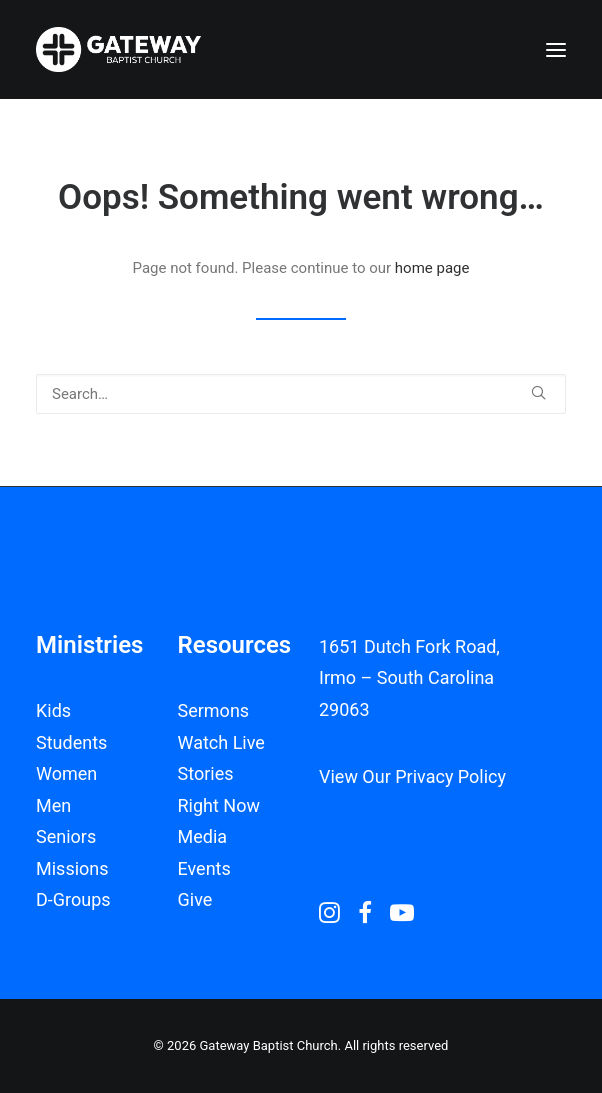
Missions (72, 868)
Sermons (214, 710)
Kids (53, 710)
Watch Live (221, 742)
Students (71, 742)
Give (195, 899)
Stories (206, 773)
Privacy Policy (450, 776)
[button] (556, 49)
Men (53, 805)
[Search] (301, 394)
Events (204, 868)
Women (66, 773)
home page (432, 268)
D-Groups (73, 899)
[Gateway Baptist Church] (118, 49)
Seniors (66, 836)
